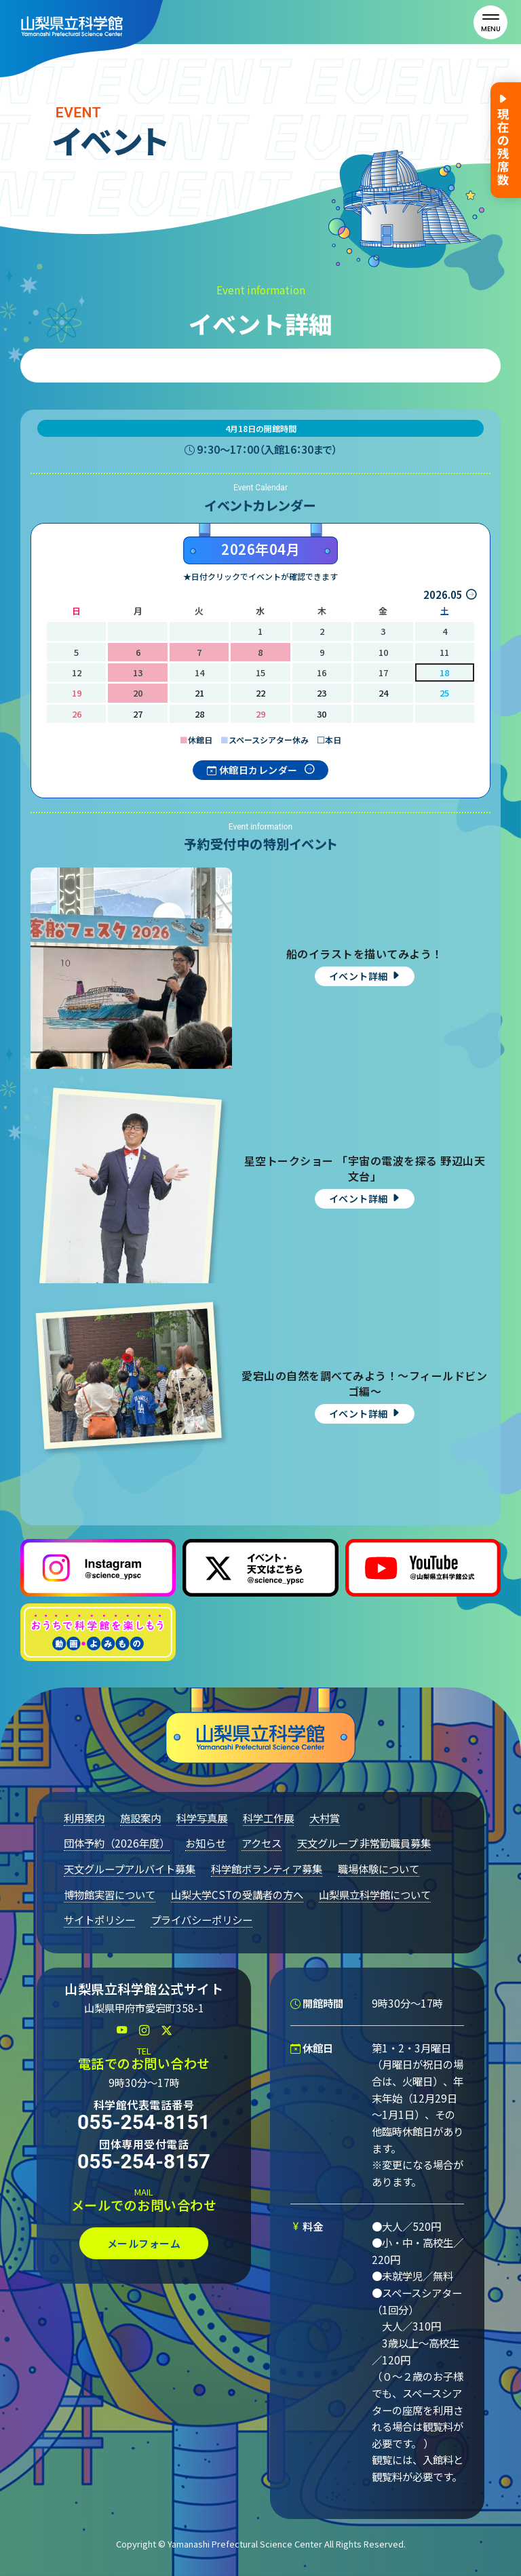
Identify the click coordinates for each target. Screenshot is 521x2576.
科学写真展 (201, 1817)
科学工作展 (268, 1817)
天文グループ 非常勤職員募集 (364, 1842)
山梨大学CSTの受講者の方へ (237, 1894)
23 (321, 692)
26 (76, 713)
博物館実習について (109, 1894)
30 (321, 713)
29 (260, 713)
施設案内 (140, 1817)
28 (199, 713)
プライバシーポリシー (201, 1919)
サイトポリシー (99, 1919)
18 (444, 672)
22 (260, 692)
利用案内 (84, 1817)
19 (76, 692)
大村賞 (324, 1817)
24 (383, 692)
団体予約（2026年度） (117, 1842)
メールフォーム (144, 2243)
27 (137, 713)
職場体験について (378, 1868)
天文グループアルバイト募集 (129, 1868)
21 (199, 692)
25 (444, 692)
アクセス (262, 1842)
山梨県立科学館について (375, 1894)
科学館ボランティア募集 (266, 1868)
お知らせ (205, 1842)
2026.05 (443, 594)
